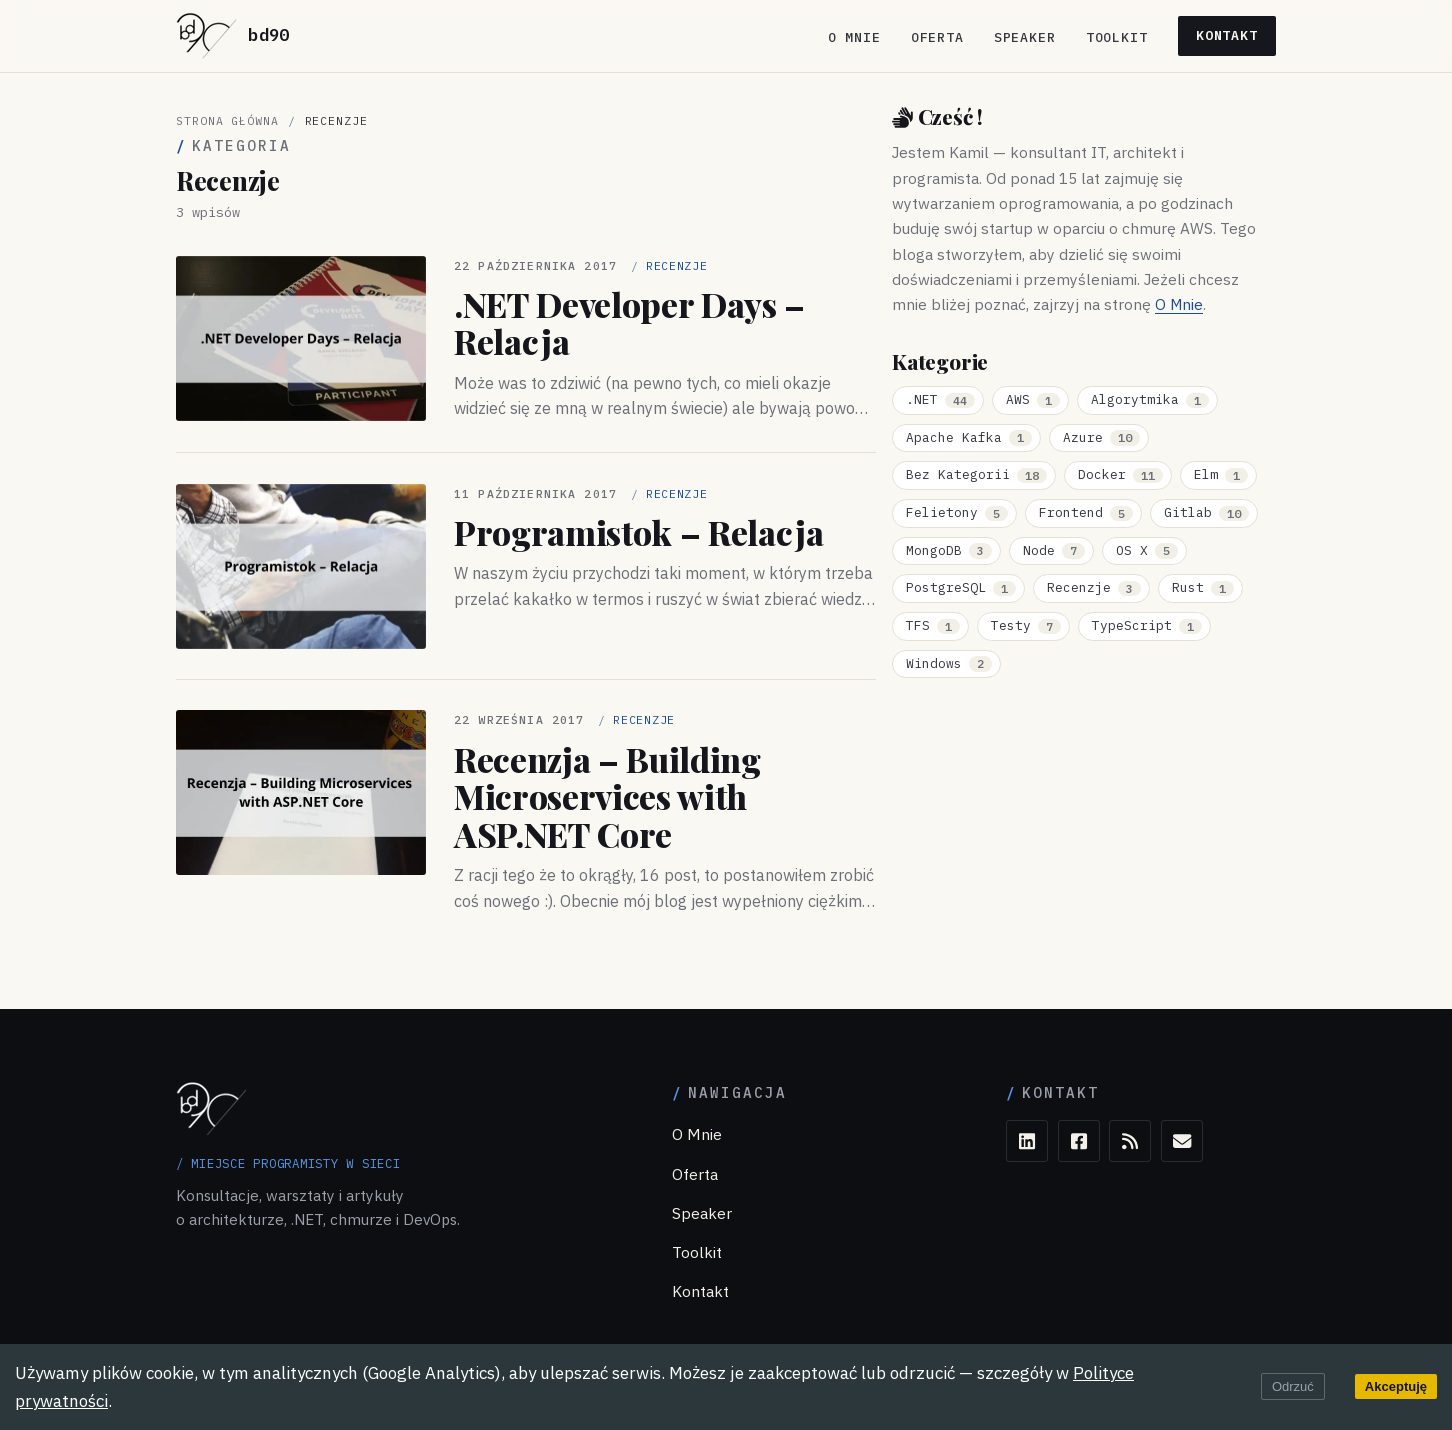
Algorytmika (1150, 399)
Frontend (1086, 512)
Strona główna (227, 120)
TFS (933, 625)
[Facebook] (1079, 1141)
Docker (1120, 474)
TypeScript (1147, 625)
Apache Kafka (969, 437)
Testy (1026, 625)
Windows (949, 663)
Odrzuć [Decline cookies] (1293, 1386)
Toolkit (1117, 37)
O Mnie (854, 37)
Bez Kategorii (976, 474)
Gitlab (1206, 512)
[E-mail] (1182, 1141)
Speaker (1025, 37)
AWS (1033, 399)
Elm (1221, 474)
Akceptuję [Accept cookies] (1396, 1386)
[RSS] (1130, 1141)
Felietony (957, 512)
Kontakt (1227, 35)
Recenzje (1094, 587)
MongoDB (949, 550)
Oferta (937, 37)
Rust (1203, 587)
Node (1054, 550)
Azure (1101, 437)
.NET (940, 399)
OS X (1147, 550)
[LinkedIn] (1027, 1141)
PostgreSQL (961, 587)
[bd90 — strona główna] (233, 36)
